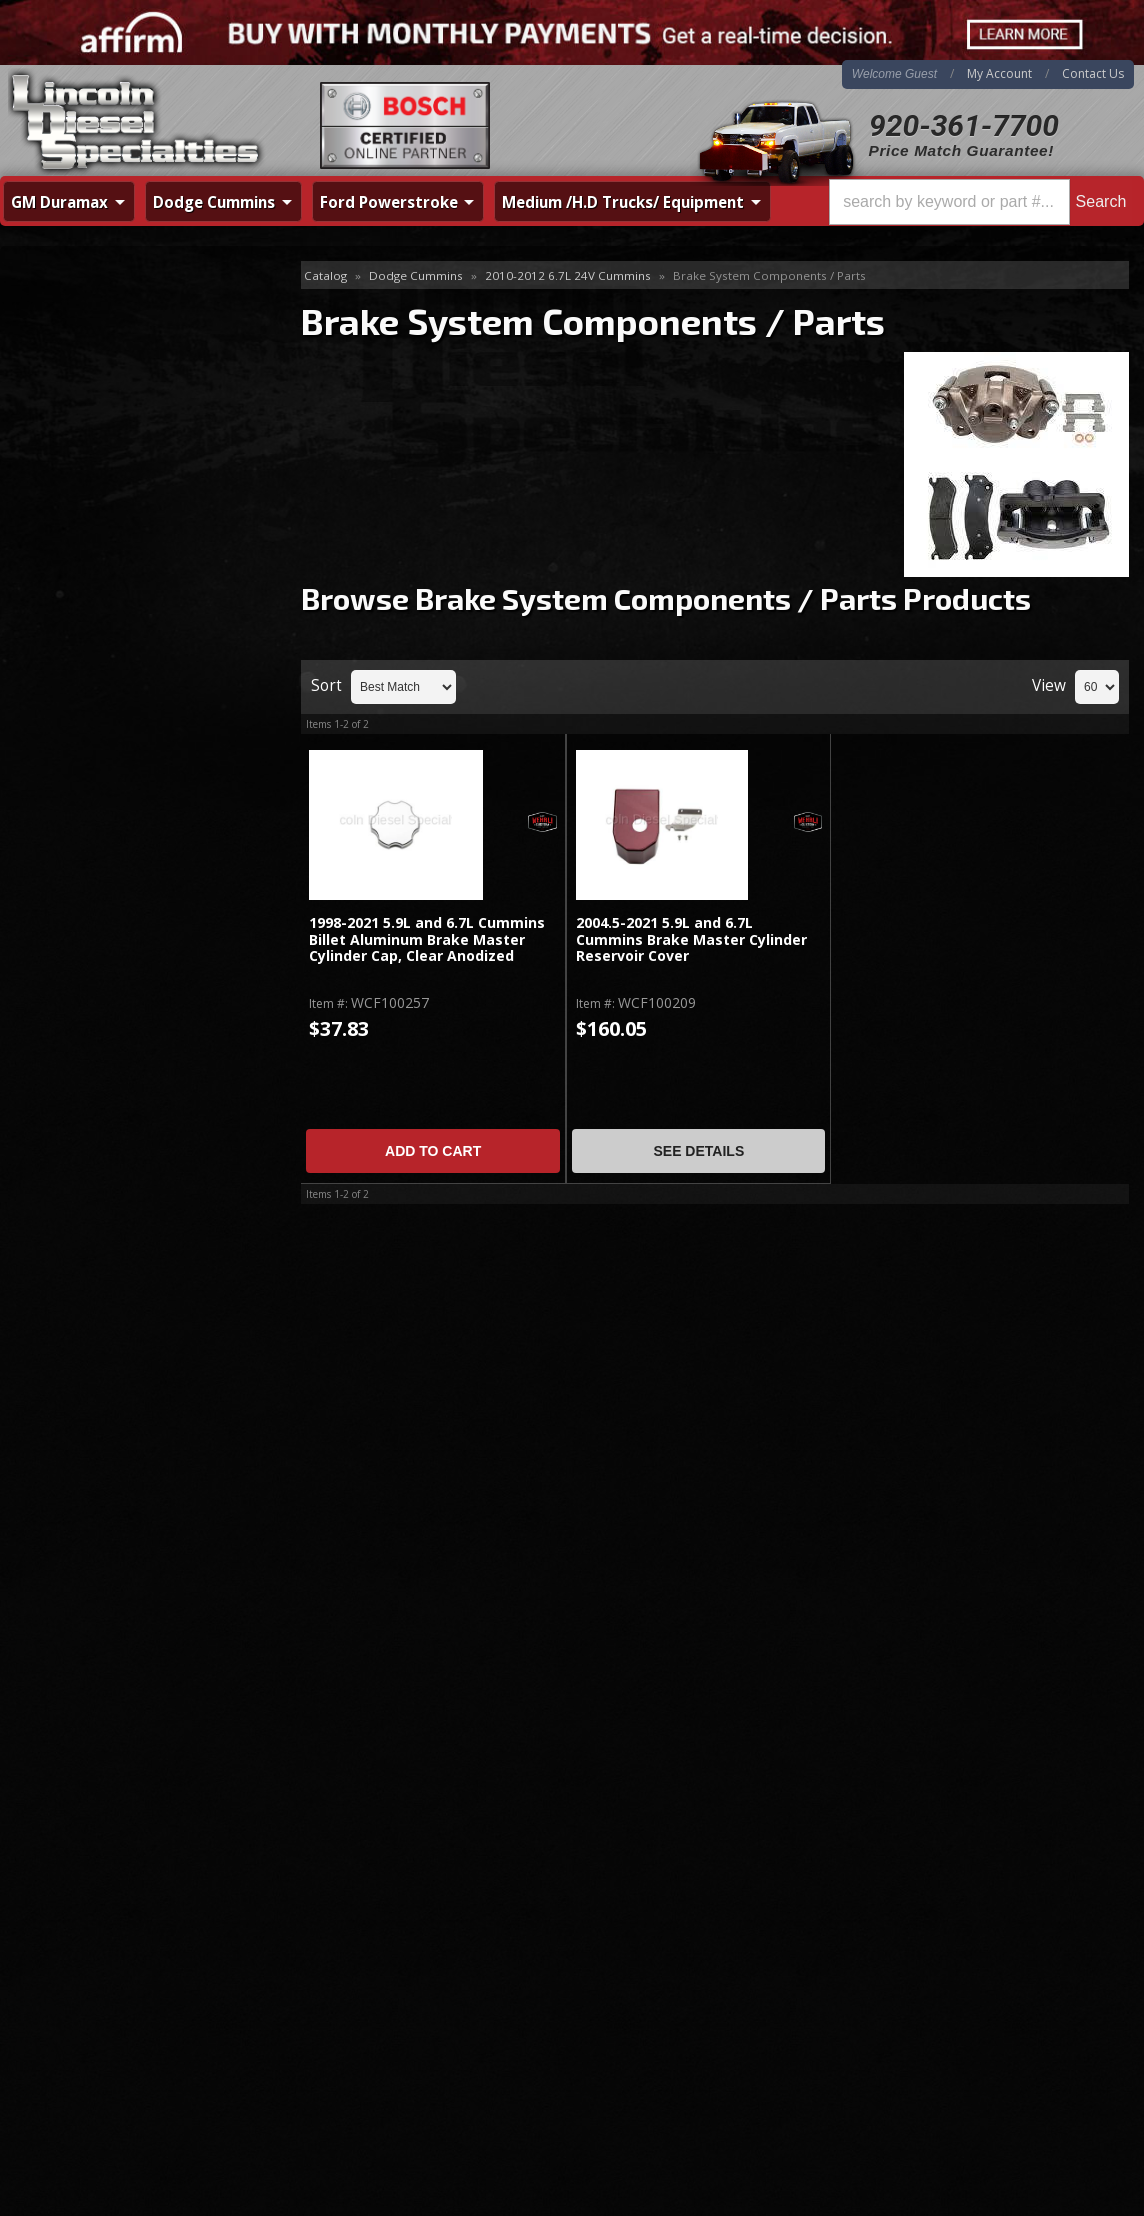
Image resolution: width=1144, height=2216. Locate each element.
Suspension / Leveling (100, 1023)
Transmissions (77, 1055)
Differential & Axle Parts (107, 460)
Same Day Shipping (123, 1302)
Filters (49, 654)
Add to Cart (433, 1151)
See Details (698, 1151)
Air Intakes (64, 363)
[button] (980, 202)
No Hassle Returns (121, 1417)
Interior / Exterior (85, 926)
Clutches (57, 395)
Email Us (85, 1524)
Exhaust (55, 525)
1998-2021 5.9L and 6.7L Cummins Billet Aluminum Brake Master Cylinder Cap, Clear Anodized (427, 940)
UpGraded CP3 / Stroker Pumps (132, 1120)
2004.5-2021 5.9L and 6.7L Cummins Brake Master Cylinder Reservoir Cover (691, 940)
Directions (107, 1963)
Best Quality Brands (126, 1359)
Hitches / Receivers (91, 861)
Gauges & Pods (80, 829)
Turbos (53, 1088)
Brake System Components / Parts (133, 698)
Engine (51, 492)
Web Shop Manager (1080, 2173)
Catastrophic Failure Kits (108, 741)
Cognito (55, 1152)
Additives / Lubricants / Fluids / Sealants (128, 319)
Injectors (58, 557)
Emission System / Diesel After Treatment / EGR (129, 785)
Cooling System (80, 427)
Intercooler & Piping (94, 893)
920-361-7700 (964, 125)
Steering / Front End (94, 991)
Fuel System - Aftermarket (115, 622)
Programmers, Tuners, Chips (123, 958)
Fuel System (69, 589)
